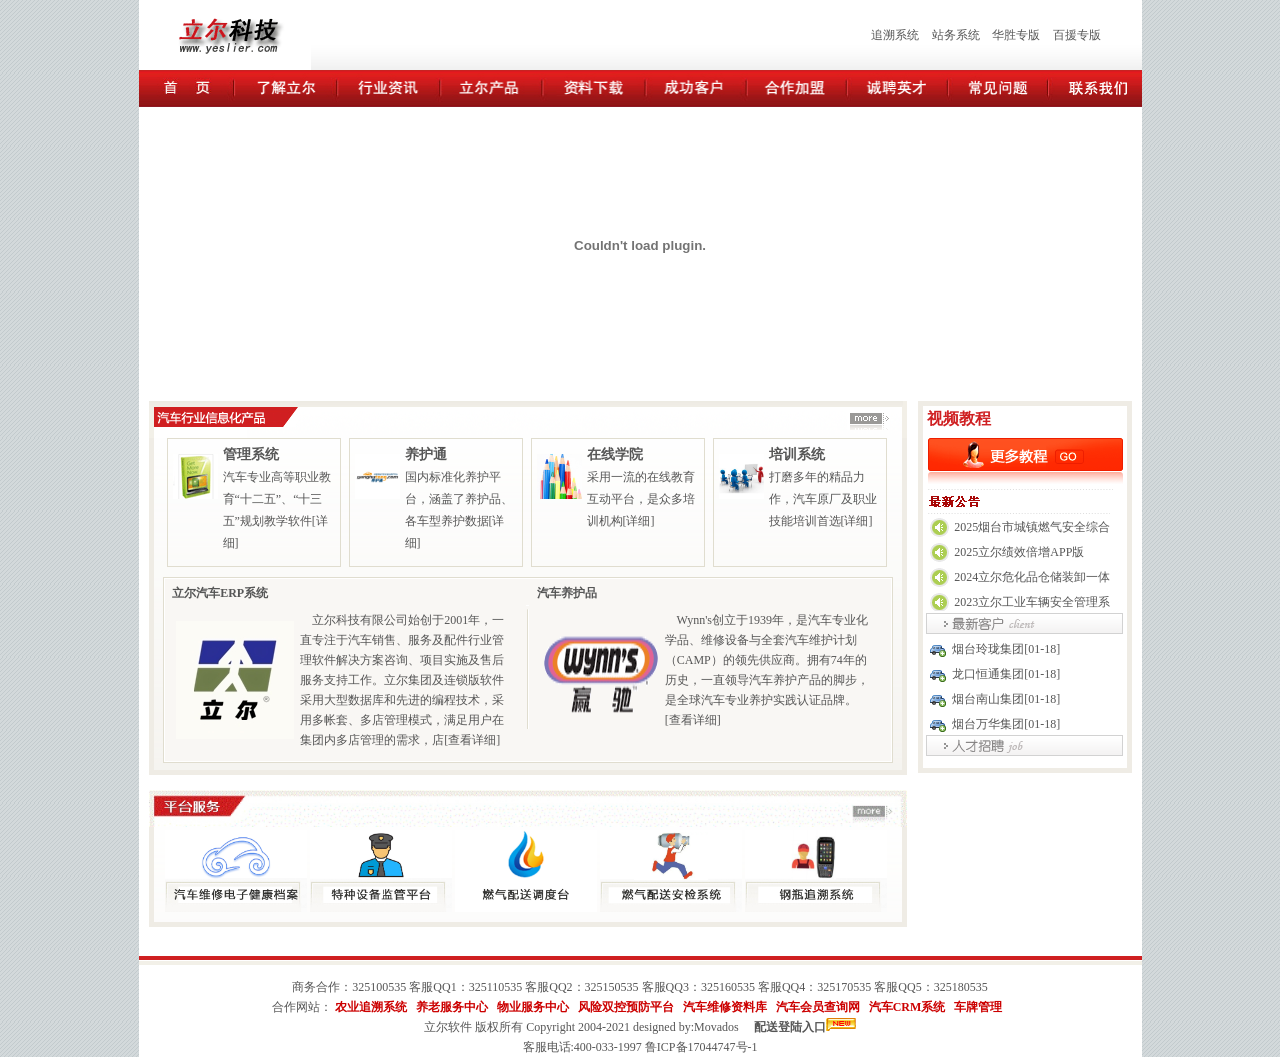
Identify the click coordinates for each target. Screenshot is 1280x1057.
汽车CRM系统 (907, 1007)
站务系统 (956, 35)
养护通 (426, 454)
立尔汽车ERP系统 (220, 593)
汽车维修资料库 (725, 1007)
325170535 (844, 987)
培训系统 (797, 454)
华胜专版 (1016, 35)
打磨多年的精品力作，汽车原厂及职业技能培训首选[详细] (823, 499)
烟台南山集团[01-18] (1006, 699)
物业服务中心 (533, 1007)
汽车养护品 (567, 593)
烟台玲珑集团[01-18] (1006, 649)
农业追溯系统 (371, 1007)
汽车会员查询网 (818, 1007)
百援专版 (1077, 35)
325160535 (728, 987)
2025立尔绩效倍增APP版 (1019, 552)
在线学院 (615, 454)
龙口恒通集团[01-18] (1006, 674)
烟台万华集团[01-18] (1006, 724)
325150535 (612, 987)
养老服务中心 (452, 1007)
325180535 (961, 987)
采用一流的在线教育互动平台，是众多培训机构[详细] (641, 499)
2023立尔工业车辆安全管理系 (1032, 602)
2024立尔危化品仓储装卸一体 (1032, 577)
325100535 (379, 987)
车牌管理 (978, 1007)
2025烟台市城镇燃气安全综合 (1032, 527)
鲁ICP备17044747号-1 (701, 1047)
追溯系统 (895, 35)
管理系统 (251, 454)
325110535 (496, 987)
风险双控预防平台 (626, 1007)
